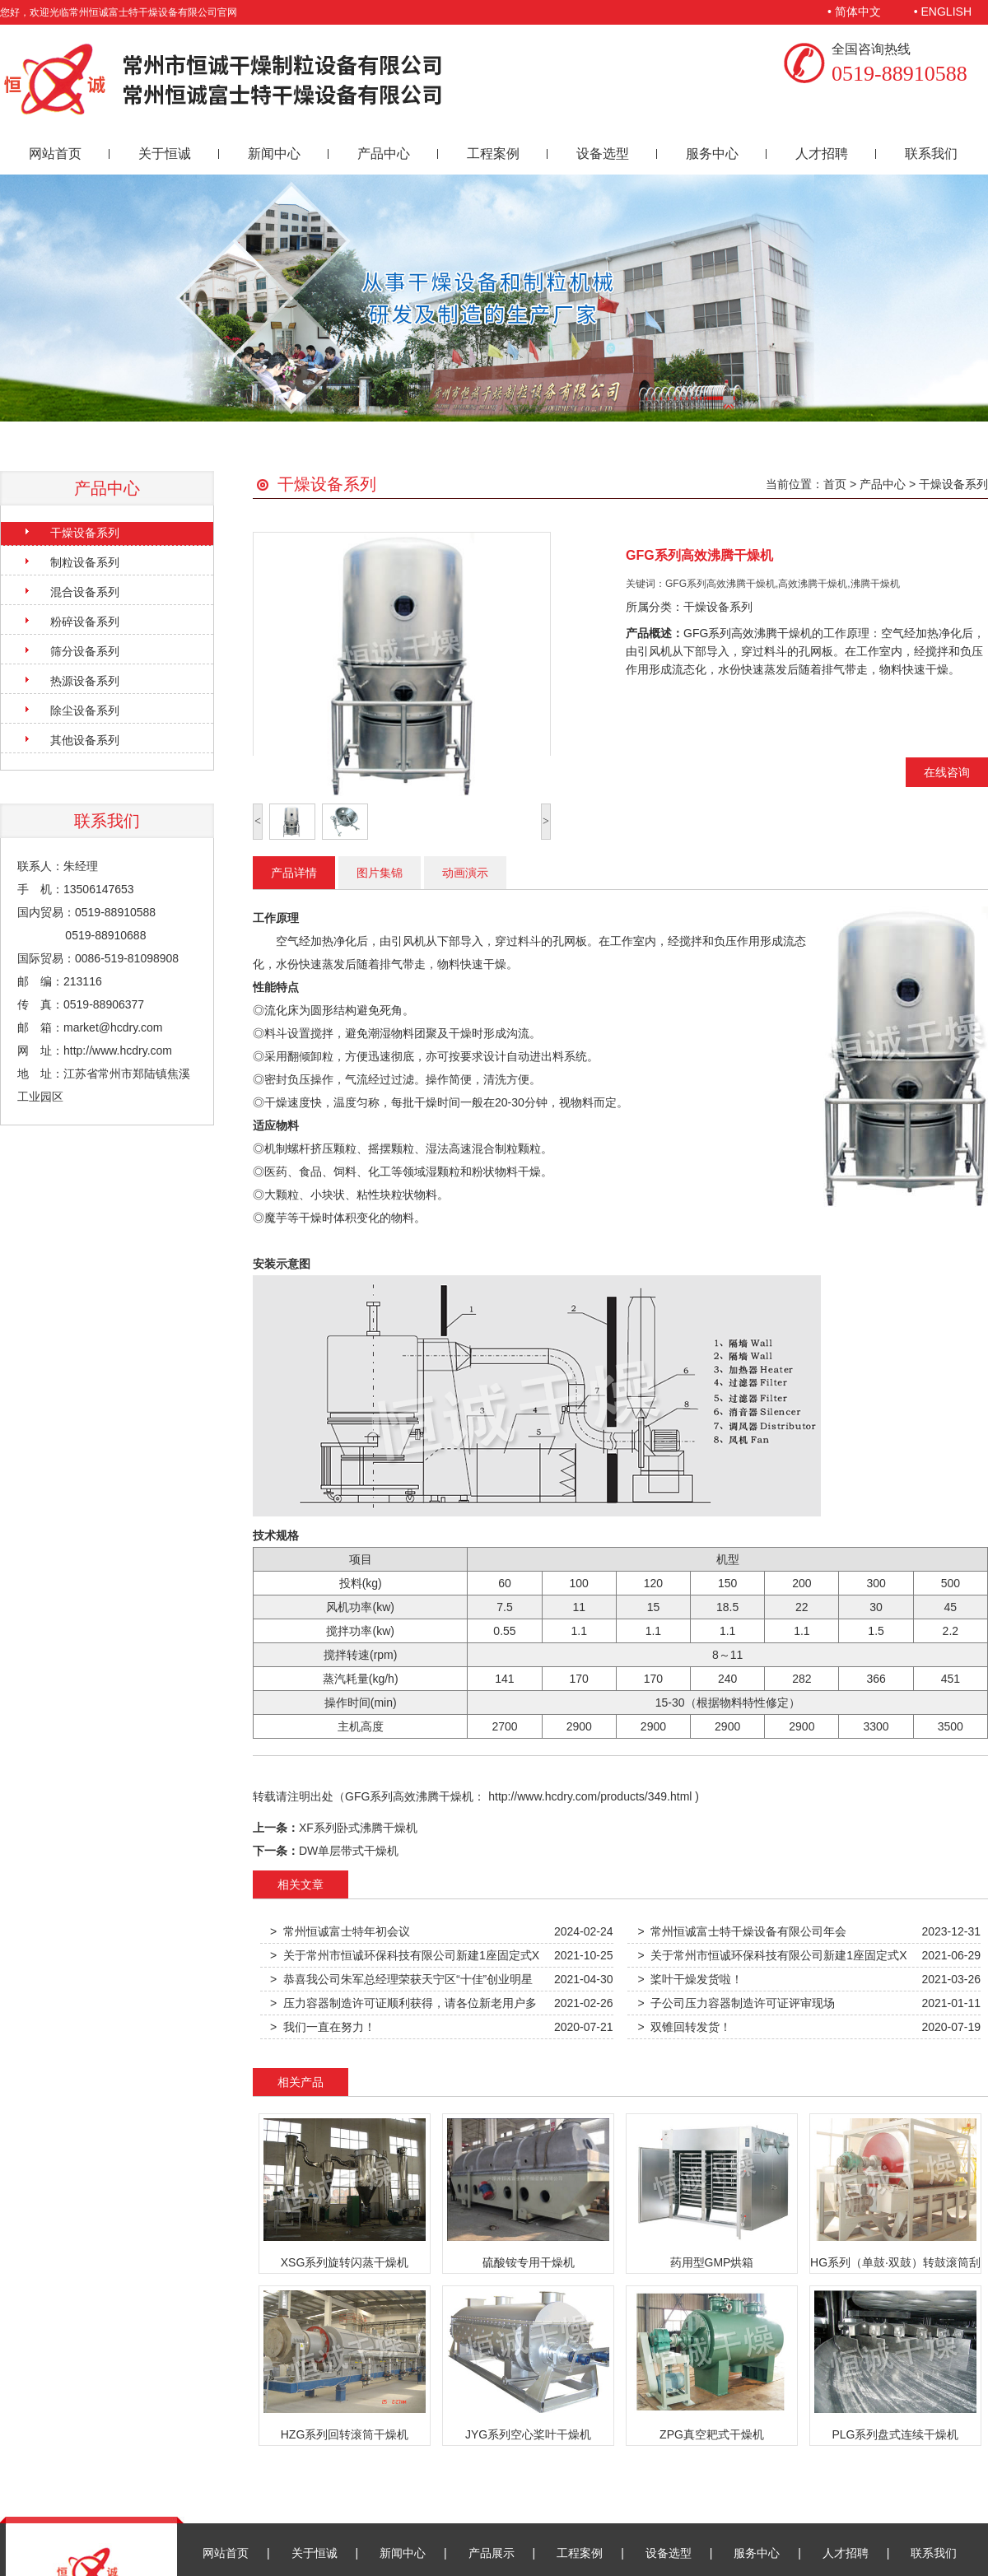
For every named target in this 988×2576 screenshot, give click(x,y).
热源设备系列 (84, 680)
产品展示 (491, 2553)
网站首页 (55, 154)
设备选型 (602, 154)
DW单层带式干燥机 (348, 1850)
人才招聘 (821, 154)
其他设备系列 (84, 740)
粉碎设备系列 (84, 621)
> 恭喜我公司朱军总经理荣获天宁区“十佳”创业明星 (401, 1979)
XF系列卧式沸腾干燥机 (358, 1827)
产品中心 (383, 154)
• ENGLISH (943, 11)
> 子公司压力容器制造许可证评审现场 (736, 2003)
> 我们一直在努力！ (322, 2026)
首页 (834, 484)
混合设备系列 (84, 592)
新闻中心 (274, 154)
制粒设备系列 (84, 562)
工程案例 (493, 154)
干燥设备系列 (84, 532)
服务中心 (712, 154)
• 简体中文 (854, 11)
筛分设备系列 (84, 651)
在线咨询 (947, 772)
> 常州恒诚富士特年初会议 (340, 1931)
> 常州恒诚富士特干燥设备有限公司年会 (741, 1931)
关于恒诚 (164, 154)
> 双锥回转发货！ (684, 2026)
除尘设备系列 (84, 710)
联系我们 (931, 154)
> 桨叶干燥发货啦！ (690, 1979)
